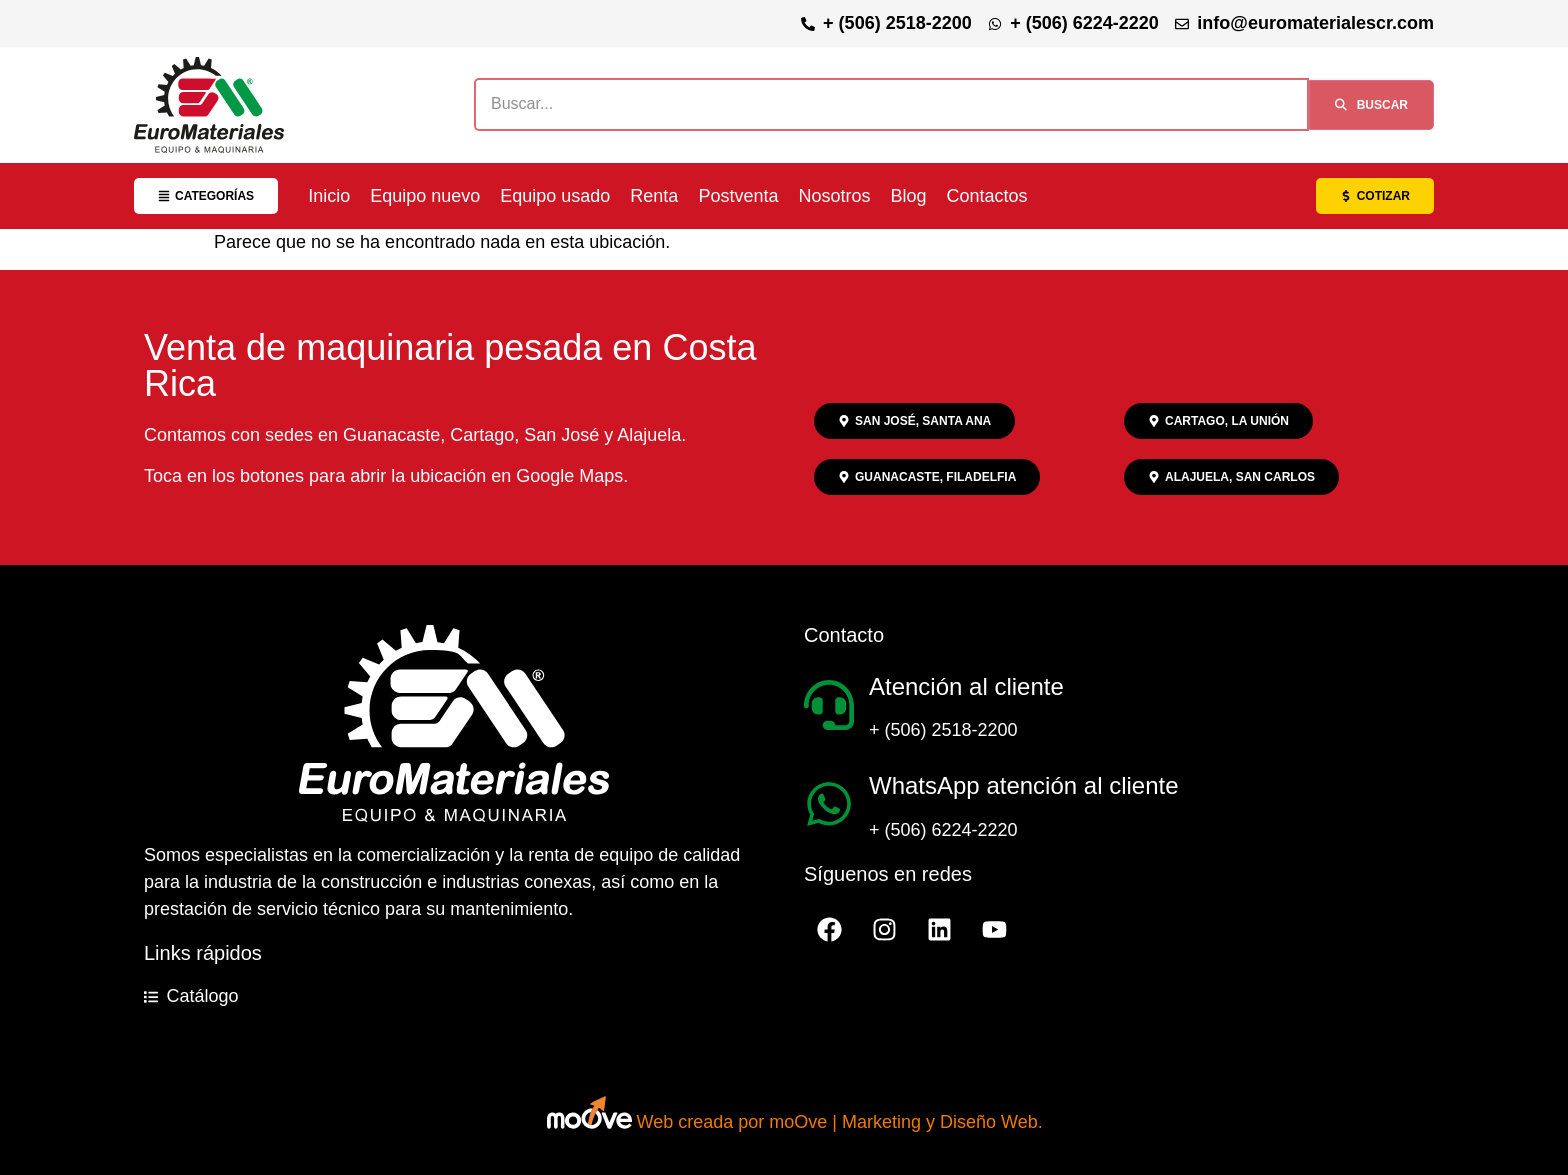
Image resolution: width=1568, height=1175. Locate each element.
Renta (654, 196)
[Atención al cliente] (829, 705)
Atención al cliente (966, 686)
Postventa (738, 196)
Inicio (329, 196)
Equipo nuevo (425, 196)
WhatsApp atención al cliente (1024, 785)
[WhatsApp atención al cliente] (829, 804)
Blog (908, 196)
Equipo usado (555, 196)
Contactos (987, 196)
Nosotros (834, 196)
